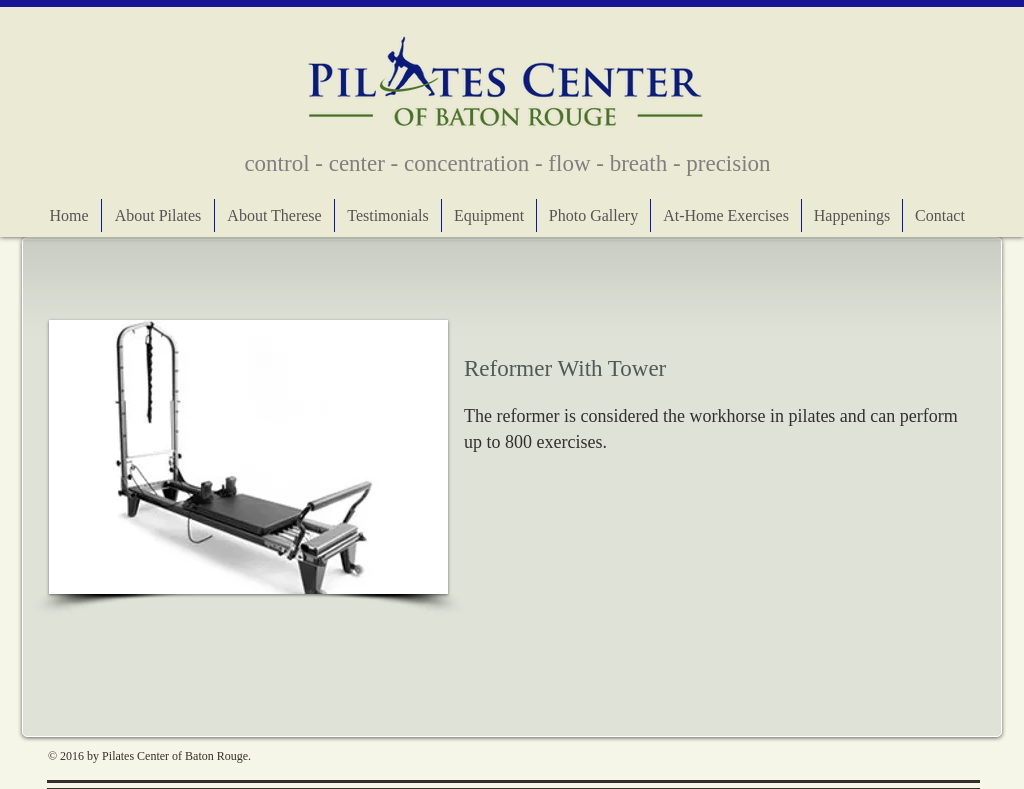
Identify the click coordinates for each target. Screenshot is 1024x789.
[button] (248, 457)
